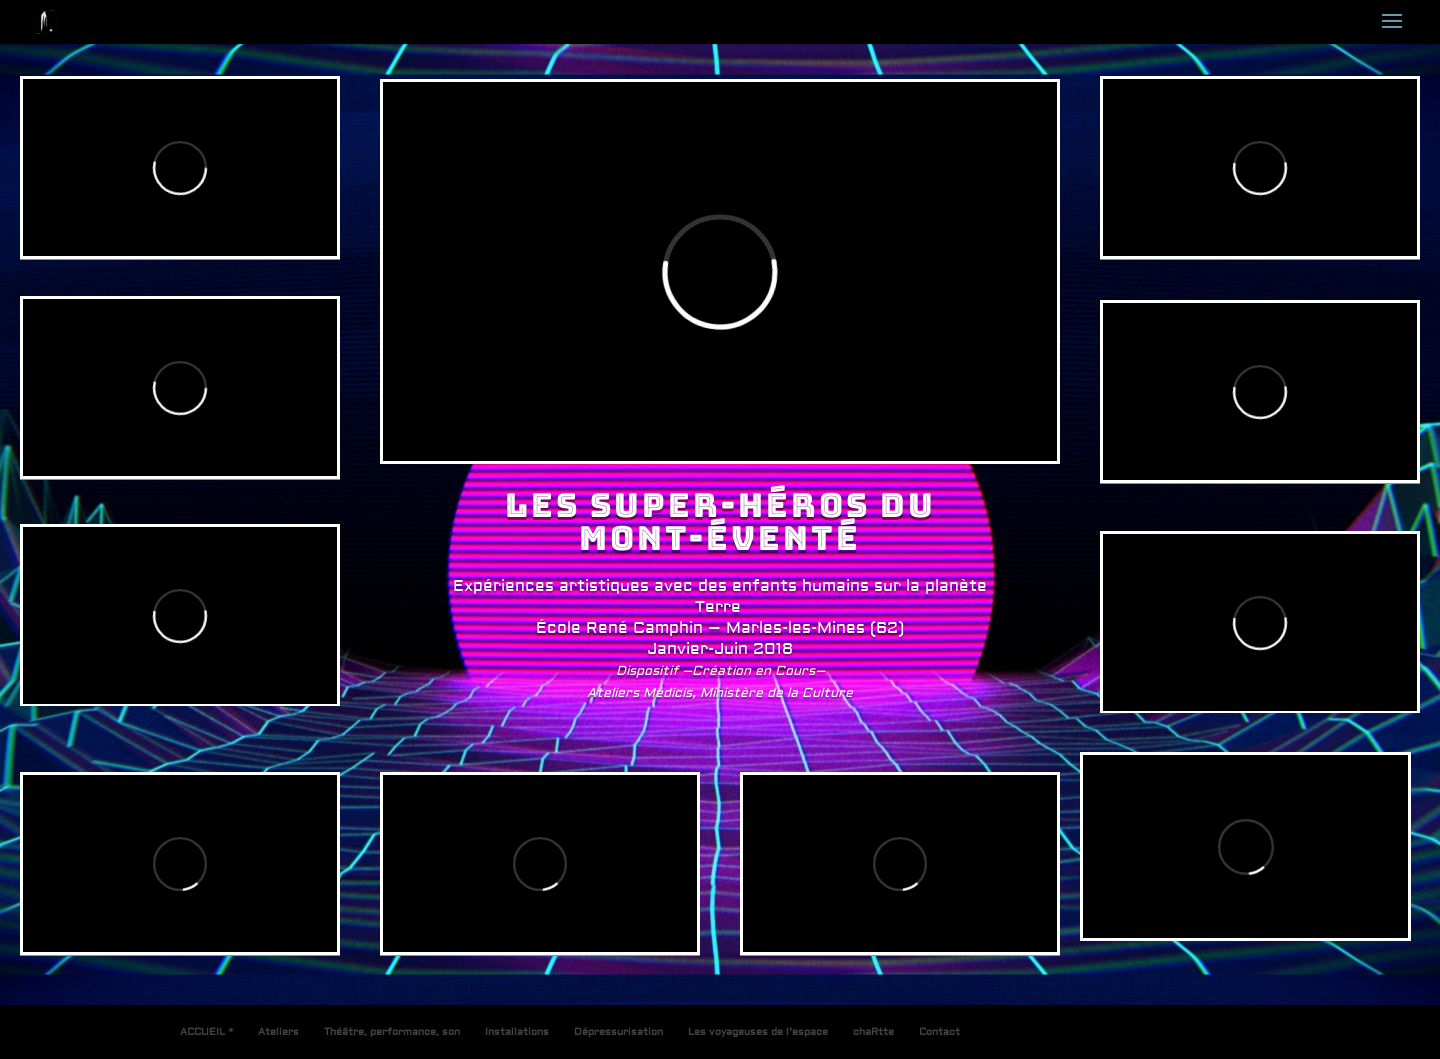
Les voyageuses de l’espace (758, 1031)
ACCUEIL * (206, 1031)
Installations (517, 1031)
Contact (939, 1031)
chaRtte (873, 1031)
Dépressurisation (618, 1031)
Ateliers (278, 1031)
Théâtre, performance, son (392, 1031)
